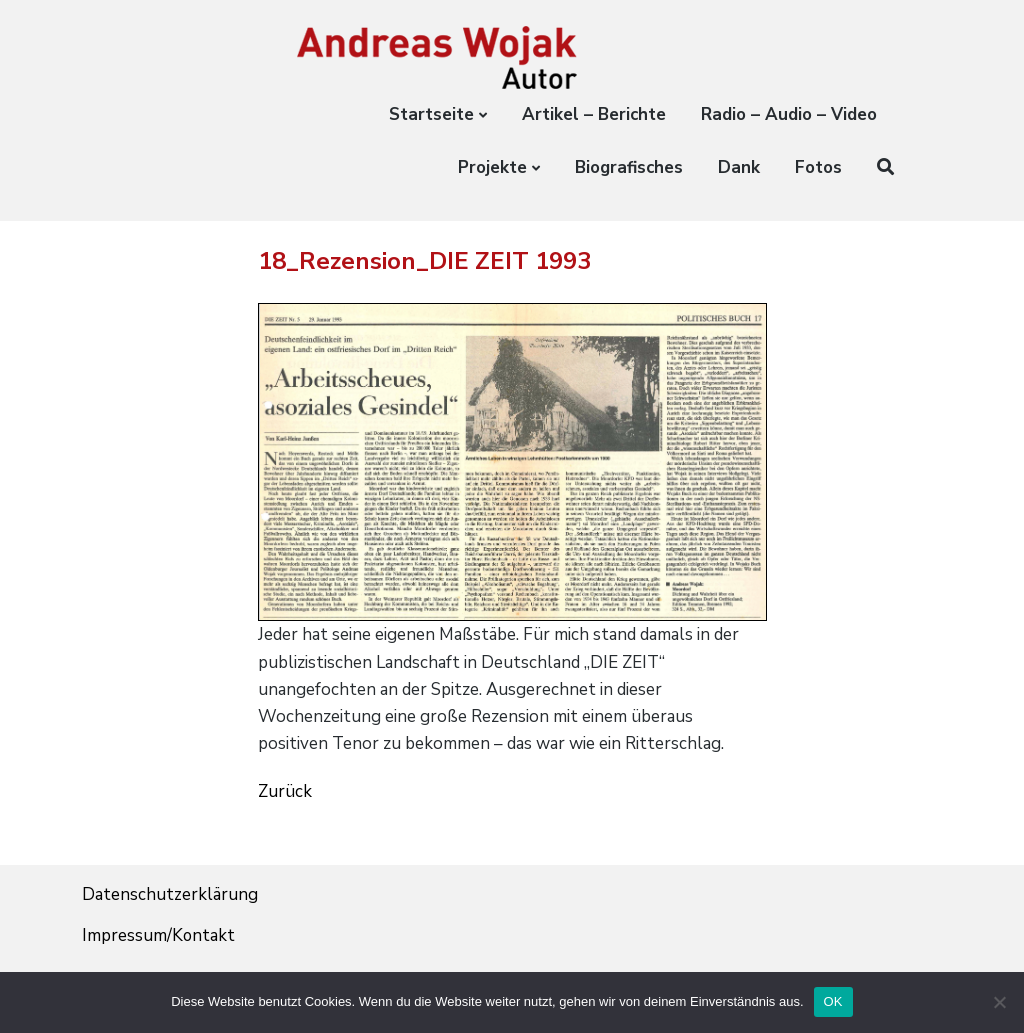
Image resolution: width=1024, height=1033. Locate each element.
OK (833, 1001)
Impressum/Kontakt (159, 935)
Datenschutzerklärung (170, 894)
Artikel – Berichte (594, 114)
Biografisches (629, 167)
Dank (739, 167)
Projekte (492, 167)
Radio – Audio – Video (789, 114)
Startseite (431, 114)
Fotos (818, 167)
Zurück (285, 791)
